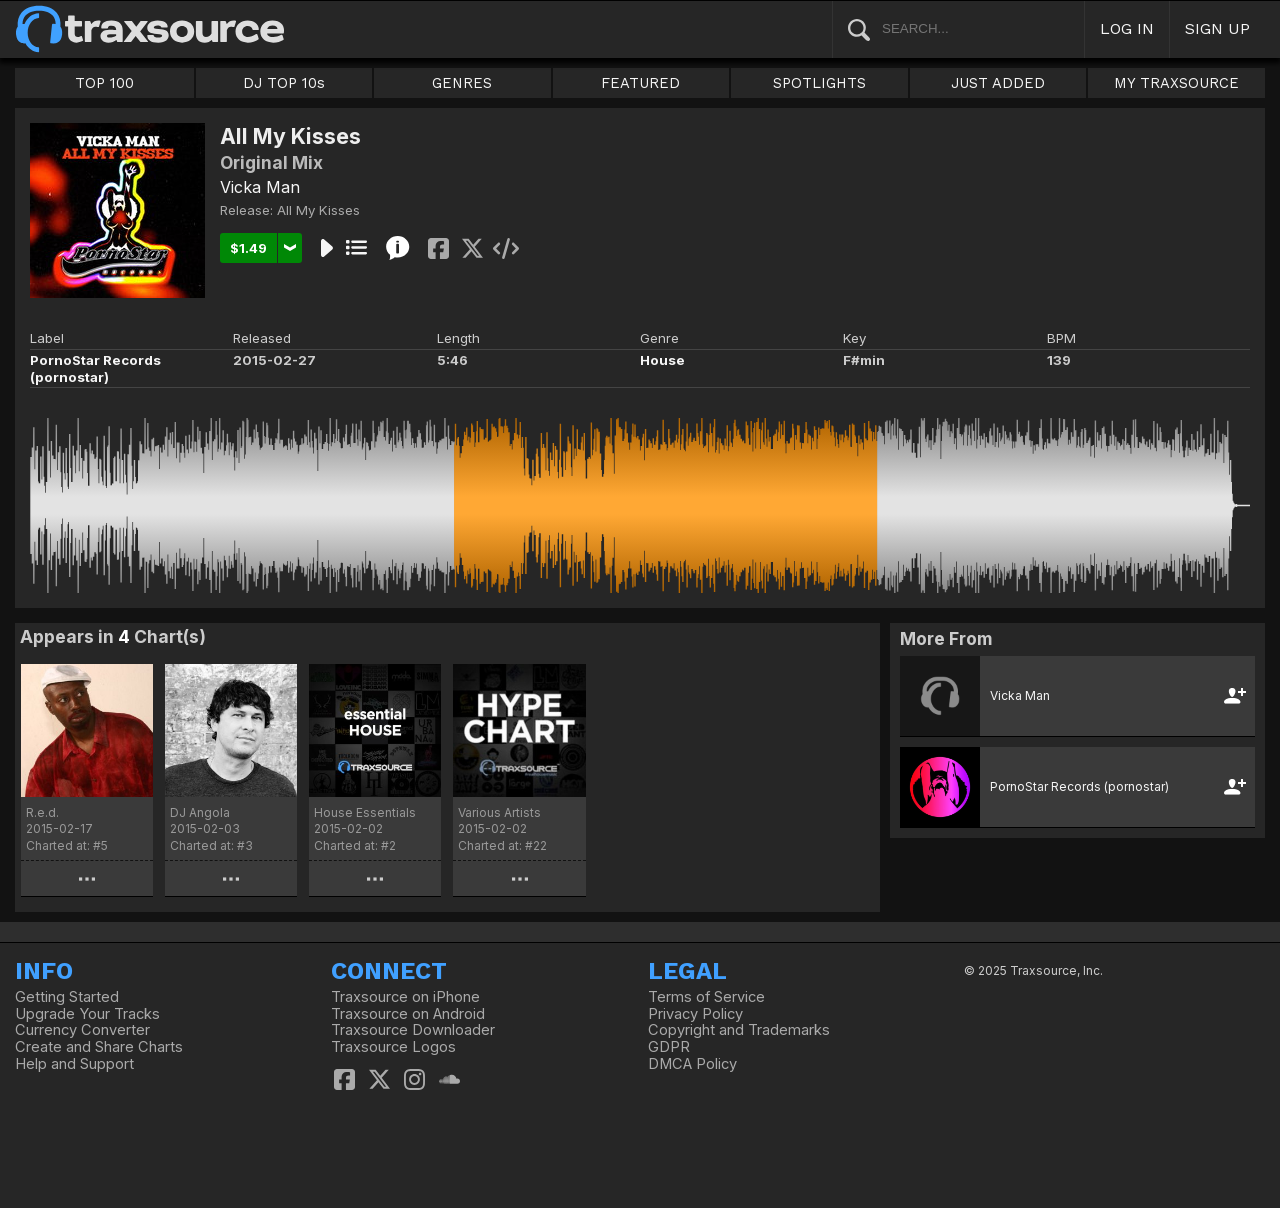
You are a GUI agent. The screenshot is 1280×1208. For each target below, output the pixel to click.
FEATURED (640, 83)
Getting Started (67, 997)
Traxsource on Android (408, 1014)
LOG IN (1127, 28)
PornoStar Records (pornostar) (95, 368)
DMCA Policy (692, 1064)
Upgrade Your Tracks (87, 1014)
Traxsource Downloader (413, 1030)
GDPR (669, 1047)
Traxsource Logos (393, 1047)
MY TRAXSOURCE (1176, 83)
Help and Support (74, 1064)
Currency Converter (82, 1030)
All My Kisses (318, 210)
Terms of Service (706, 997)
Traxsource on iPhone (405, 997)
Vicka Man (260, 187)
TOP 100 (104, 83)
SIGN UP (1217, 28)
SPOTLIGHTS (819, 83)
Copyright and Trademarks (739, 1030)
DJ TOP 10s (284, 83)
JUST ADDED (998, 83)
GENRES (462, 83)
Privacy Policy (695, 1014)
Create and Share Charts (99, 1047)
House (662, 360)
